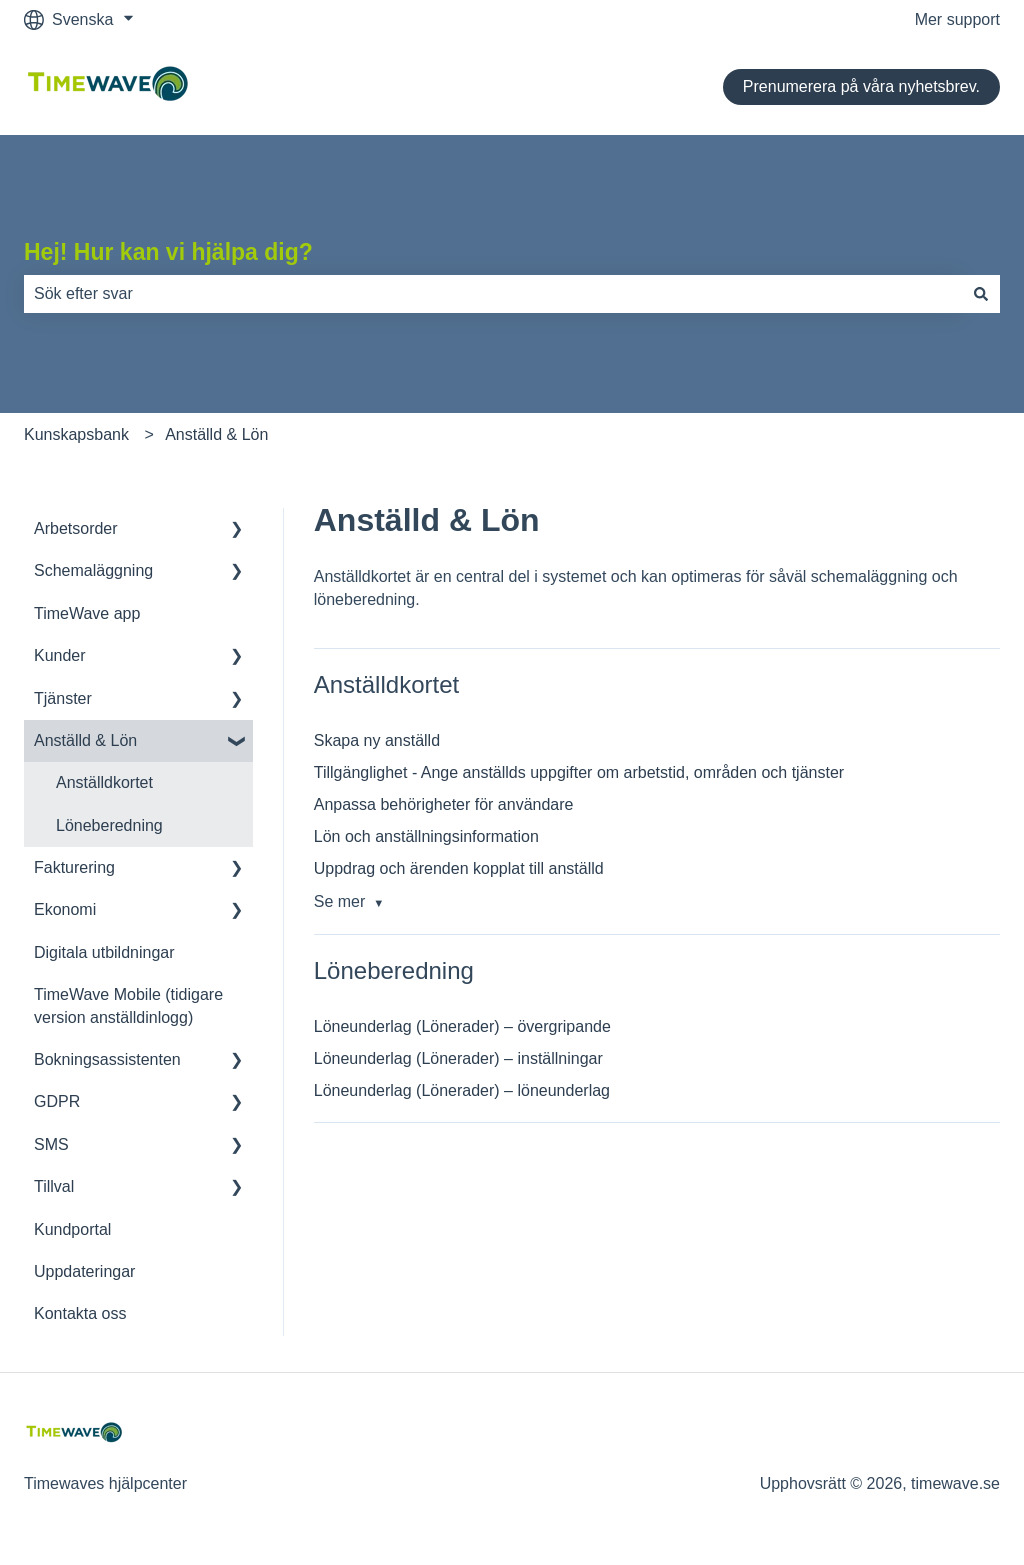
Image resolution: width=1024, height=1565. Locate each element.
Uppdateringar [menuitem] (84, 1271)
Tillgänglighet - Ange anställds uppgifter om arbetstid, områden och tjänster (579, 772)
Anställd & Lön (216, 434)
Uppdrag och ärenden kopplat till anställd (459, 868)
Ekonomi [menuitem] (65, 909)
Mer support (957, 19)
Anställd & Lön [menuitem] (85, 740)
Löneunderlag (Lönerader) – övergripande (462, 1026)
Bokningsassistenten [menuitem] (107, 1059)
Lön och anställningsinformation (426, 836)
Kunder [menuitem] (60, 655)
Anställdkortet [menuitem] (104, 782)
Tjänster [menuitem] (63, 698)
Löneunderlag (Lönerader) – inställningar (458, 1058)
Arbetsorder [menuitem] (76, 528)
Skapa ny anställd (377, 740)
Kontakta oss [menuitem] (80, 1313)
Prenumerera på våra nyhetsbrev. (861, 86)
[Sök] (981, 294)
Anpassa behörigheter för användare (444, 804)
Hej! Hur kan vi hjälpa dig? (168, 252)
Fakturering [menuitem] (74, 867)
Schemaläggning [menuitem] (93, 570)
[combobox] (493, 294)
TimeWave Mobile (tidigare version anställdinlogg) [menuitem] (128, 1005)
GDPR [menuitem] (57, 1101)
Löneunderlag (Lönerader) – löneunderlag (462, 1090)
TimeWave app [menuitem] (87, 613)
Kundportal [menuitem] (72, 1229)
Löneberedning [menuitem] (109, 825)
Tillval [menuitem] (54, 1186)
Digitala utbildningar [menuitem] (104, 952)
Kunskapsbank (76, 434)
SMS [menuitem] (51, 1144)
